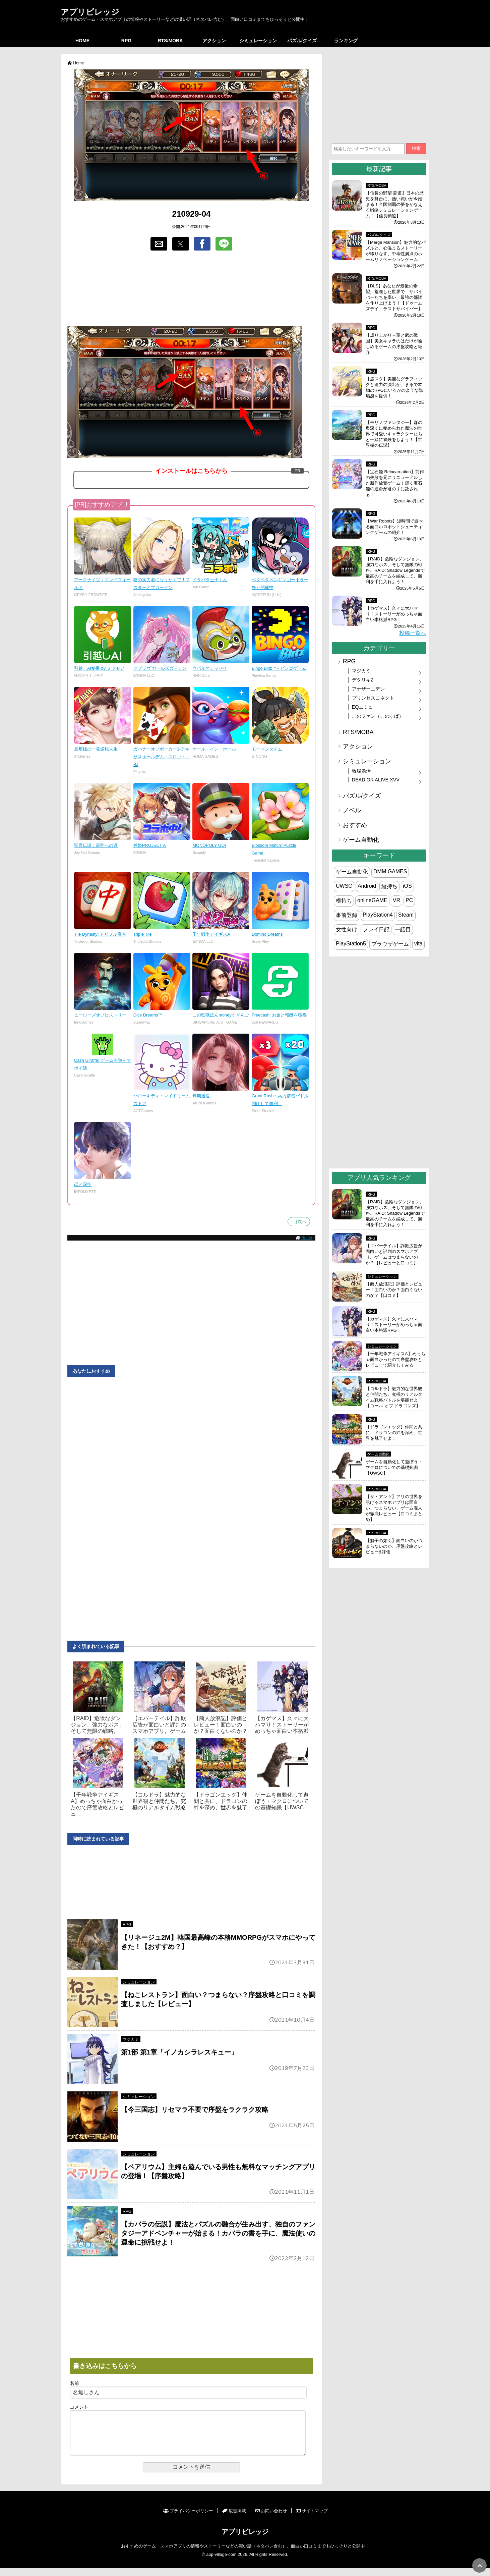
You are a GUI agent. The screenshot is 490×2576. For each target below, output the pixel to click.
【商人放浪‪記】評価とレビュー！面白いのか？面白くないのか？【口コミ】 (394, 1289)
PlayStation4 (378, 915)
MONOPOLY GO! (209, 845)
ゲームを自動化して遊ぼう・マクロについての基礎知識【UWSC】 (394, 1467)
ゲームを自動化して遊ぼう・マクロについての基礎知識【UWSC (282, 1801)
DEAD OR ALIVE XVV (376, 779)
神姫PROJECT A (149, 845)
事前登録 (346, 915)
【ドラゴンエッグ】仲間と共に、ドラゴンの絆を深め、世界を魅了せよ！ (394, 1432)
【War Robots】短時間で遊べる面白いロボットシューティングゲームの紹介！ (394, 526)
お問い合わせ (271, 2518)
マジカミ (131, 2039)
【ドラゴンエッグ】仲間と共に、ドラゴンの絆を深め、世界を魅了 (220, 1801)
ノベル (352, 810)
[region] (191, 289)
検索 (416, 148)
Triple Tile (142, 934)
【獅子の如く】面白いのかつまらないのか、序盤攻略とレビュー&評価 (394, 1546)
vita (418, 943)
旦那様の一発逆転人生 (96, 749)
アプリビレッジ (90, 12)
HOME (82, 40)
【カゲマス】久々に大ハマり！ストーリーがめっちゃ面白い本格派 (282, 1724)
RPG (126, 40)
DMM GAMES (390, 871)
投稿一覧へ (412, 633)
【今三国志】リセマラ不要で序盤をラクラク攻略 (194, 2109)
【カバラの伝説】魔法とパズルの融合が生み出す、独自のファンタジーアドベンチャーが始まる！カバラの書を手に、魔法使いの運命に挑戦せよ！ (218, 2233)
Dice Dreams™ (148, 1015)
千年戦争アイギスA (211, 934)
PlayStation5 (351, 943)
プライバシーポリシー (188, 2518)
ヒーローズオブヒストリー (100, 1015)
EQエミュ (362, 707)
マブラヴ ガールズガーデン (160, 668)
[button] (158, 244)
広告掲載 (234, 2518)
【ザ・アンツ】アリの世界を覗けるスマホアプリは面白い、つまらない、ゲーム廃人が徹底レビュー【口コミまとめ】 (394, 1508)
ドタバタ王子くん (209, 579)
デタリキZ (363, 679)
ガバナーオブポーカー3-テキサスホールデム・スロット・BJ (161, 757)
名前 (74, 2383)
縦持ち (389, 886)
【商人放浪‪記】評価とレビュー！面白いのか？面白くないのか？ (220, 1724)
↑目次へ (298, 1221)
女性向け (346, 929)
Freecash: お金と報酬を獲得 (279, 1015)
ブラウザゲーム (390, 944)
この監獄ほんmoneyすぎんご (220, 1015)
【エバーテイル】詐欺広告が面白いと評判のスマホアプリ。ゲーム (159, 1724)
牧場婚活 (361, 771)
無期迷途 (201, 1095)
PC (409, 900)
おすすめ (355, 825)
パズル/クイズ (302, 40)
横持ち (344, 900)
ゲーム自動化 (361, 839)
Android (367, 886)
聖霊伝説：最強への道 (96, 845)
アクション (214, 40)
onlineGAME (372, 900)
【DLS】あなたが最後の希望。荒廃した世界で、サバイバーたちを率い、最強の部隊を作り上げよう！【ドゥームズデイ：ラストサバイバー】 (394, 297)
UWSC (344, 886)
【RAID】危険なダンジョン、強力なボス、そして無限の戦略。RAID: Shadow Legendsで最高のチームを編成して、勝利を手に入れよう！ (395, 570)
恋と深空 (82, 1184)
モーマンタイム (267, 749)
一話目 (403, 929)
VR (396, 900)
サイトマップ (312, 2518)
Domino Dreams (267, 934)
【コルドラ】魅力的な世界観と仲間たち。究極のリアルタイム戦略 (159, 1801)
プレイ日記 (376, 929)
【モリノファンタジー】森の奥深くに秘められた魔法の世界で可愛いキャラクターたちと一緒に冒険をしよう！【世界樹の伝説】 (394, 434)
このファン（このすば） (378, 716)
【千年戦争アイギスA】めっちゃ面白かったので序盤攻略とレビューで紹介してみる (395, 1359)
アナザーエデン (368, 689)
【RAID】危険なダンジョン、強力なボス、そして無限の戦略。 (97, 1724)
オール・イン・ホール (214, 749)
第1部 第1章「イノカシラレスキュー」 (179, 2052)
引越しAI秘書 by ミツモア (99, 668)
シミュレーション (258, 40)
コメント (79, 2407)
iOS (407, 886)
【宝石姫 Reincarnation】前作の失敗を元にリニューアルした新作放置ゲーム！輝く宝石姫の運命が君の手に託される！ (395, 483)
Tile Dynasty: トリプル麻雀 (100, 934)
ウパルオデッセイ (209, 668)
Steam (406, 915)
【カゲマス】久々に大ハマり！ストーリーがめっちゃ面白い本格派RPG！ (394, 614)
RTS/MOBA (170, 40)
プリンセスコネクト (373, 698)
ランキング (346, 40)
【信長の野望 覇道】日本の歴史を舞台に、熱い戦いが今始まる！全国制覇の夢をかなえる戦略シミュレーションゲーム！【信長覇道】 (395, 204)
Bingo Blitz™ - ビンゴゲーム (279, 668)
